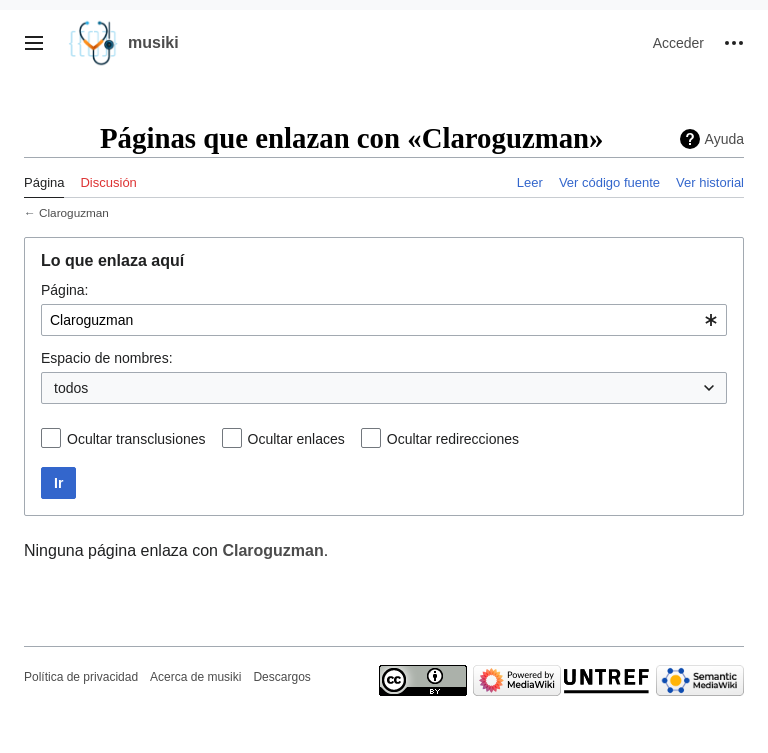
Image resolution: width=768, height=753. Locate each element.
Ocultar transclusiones (136, 439)
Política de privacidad (81, 677)
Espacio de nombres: (107, 358)
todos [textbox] (71, 388)
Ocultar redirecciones (453, 439)
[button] (34, 43)
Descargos (281, 677)
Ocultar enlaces (296, 439)
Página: (64, 290)
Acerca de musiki (195, 677)
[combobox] (384, 320)
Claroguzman (74, 212)
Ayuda (724, 139)
